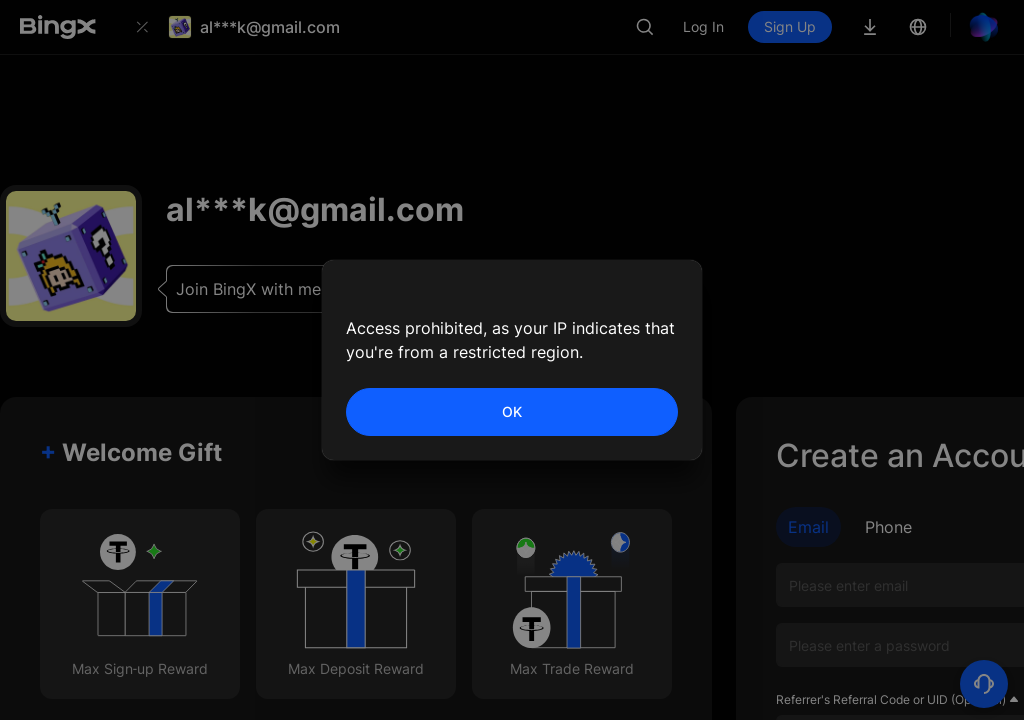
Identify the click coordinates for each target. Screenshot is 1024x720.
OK (512, 411)
